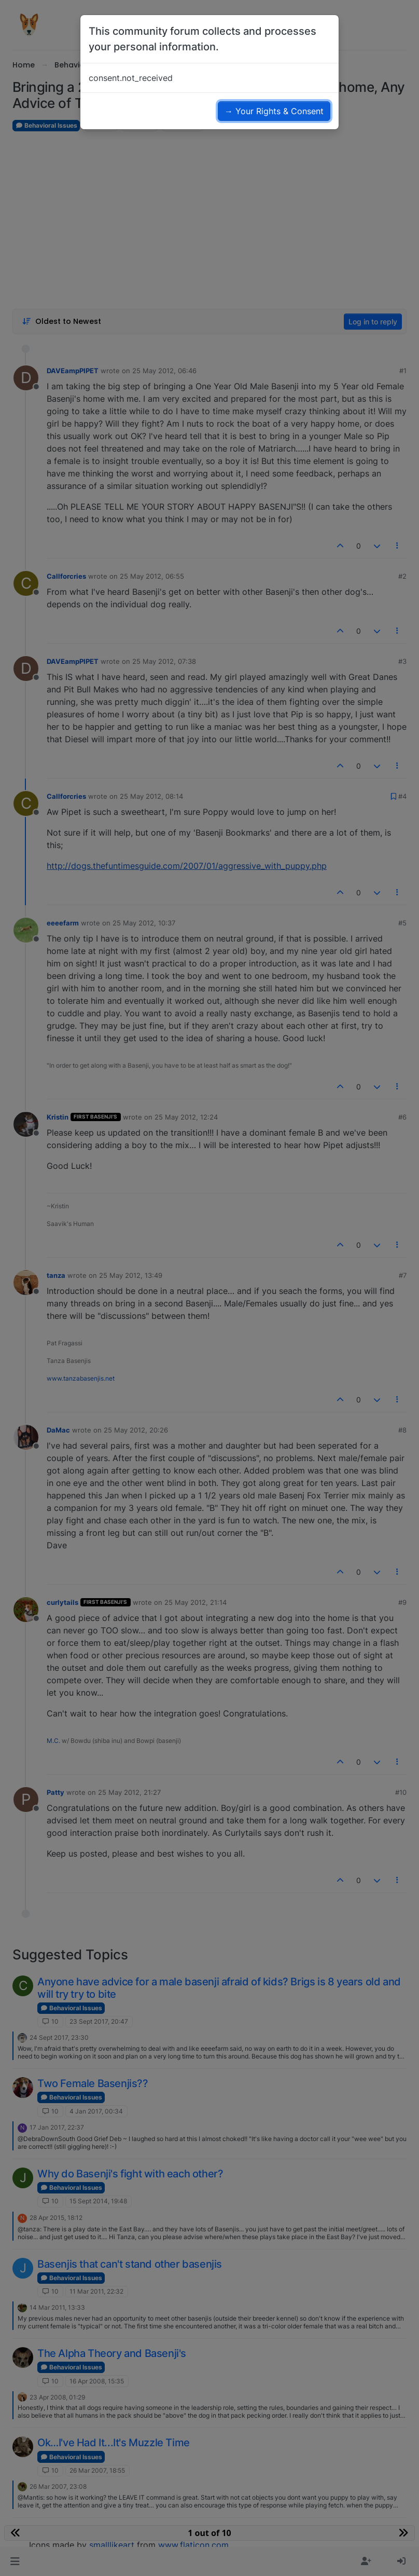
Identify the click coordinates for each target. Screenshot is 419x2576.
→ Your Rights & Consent (274, 111)
